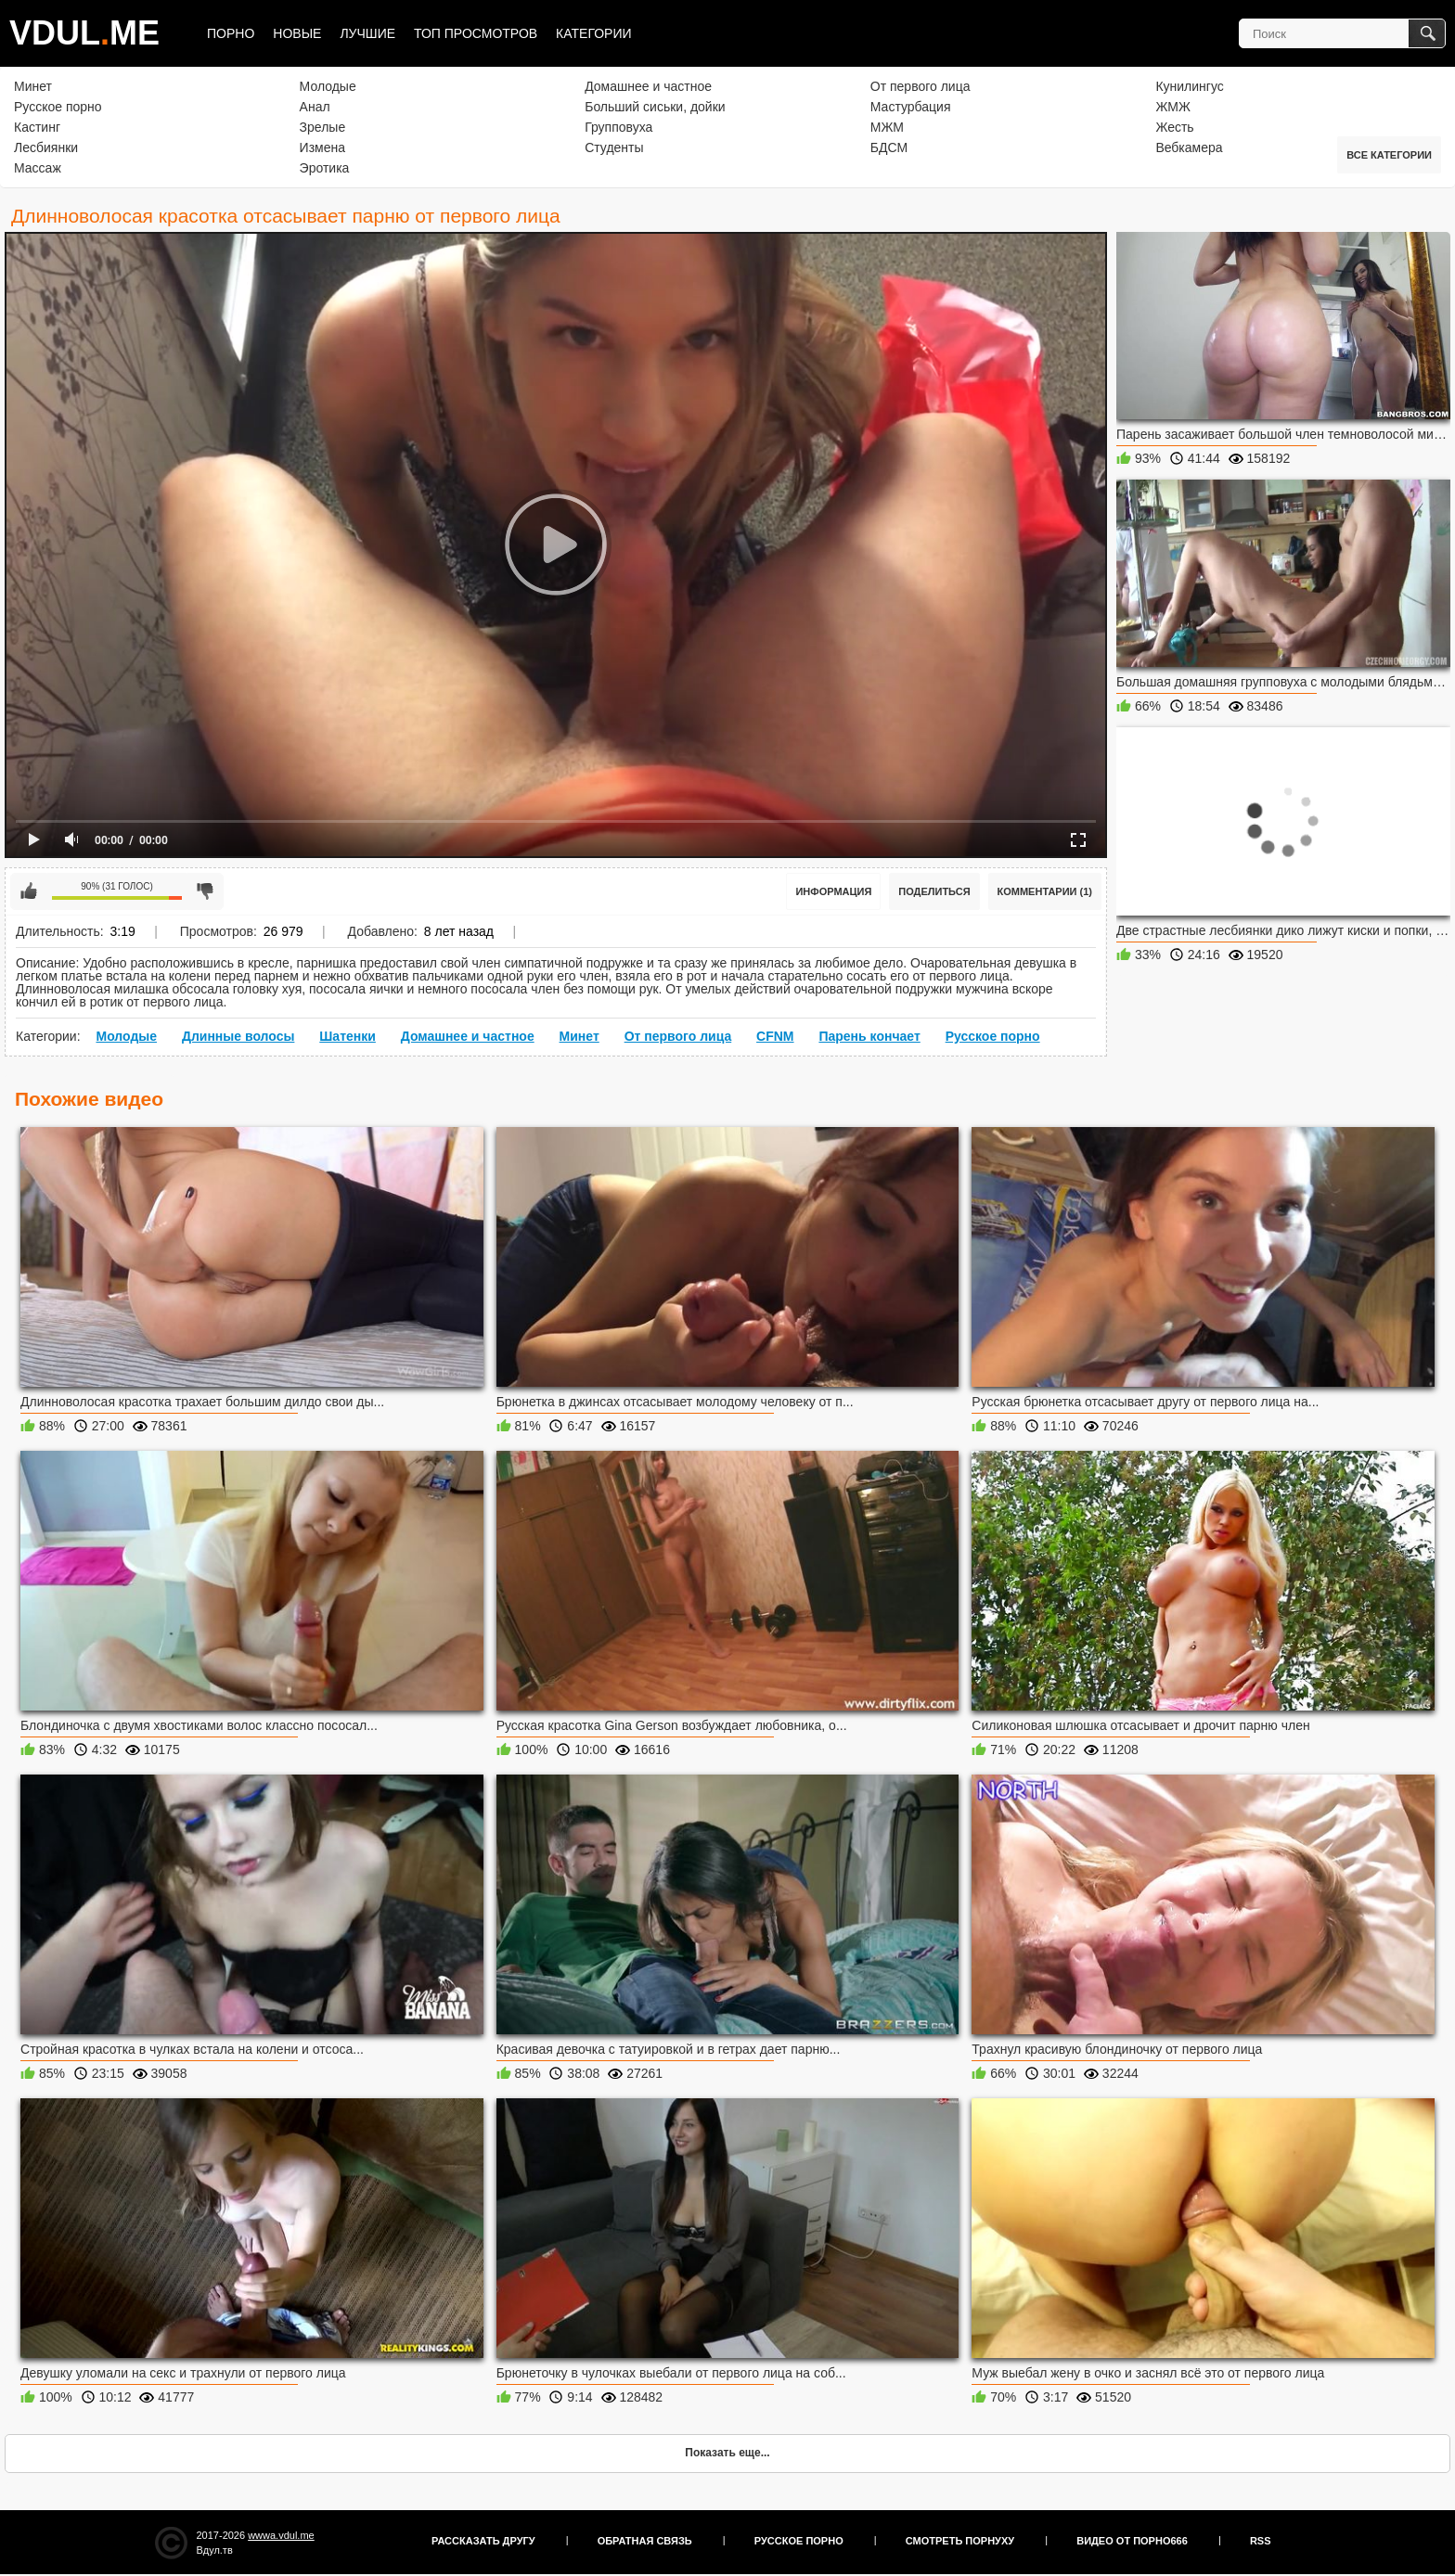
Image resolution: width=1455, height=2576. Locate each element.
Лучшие (367, 33)
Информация (833, 891)
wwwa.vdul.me (281, 2535)
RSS (1260, 2540)
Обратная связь (645, 2540)
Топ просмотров (475, 33)
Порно (230, 33)
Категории (593, 33)
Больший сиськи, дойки (655, 106)
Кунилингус (1189, 86)
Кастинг (37, 127)
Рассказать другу (483, 2540)
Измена (322, 147)
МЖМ (887, 127)
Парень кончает (869, 1036)
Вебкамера (1188, 147)
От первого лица (920, 86)
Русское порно (58, 106)
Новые (297, 33)
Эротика (325, 167)
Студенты (614, 147)
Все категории (1389, 154)
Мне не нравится (205, 891)
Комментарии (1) (1045, 891)
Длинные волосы (238, 1036)
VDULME (84, 33)
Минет (33, 86)
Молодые (328, 86)
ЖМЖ (1173, 106)
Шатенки (347, 1036)
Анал (315, 106)
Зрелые (323, 127)
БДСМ (889, 147)
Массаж (37, 167)
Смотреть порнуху (960, 2540)
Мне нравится (28, 891)
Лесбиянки (46, 147)
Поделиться (934, 891)
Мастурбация (910, 106)
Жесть (1174, 127)
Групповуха (618, 127)
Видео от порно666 (1132, 2540)
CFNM (774, 1036)
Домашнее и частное (648, 86)
